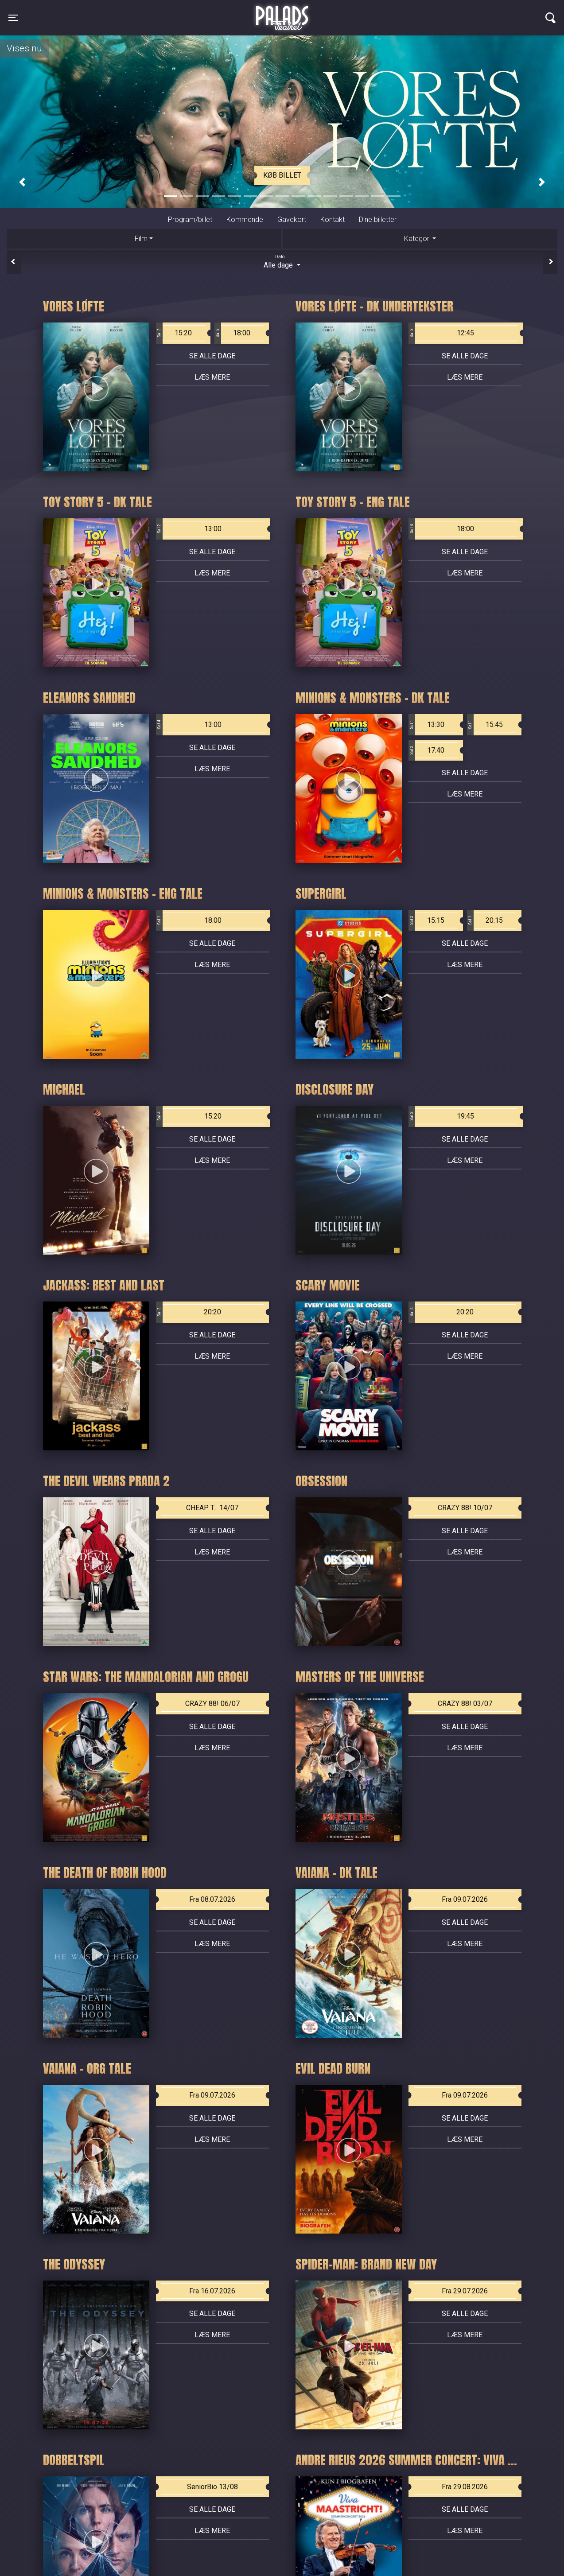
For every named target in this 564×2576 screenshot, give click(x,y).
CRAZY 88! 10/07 (465, 1508)
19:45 (441, 1116)
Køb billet (282, 175)
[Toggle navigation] (13, 17)
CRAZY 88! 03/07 (465, 1703)
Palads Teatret (281, 12)
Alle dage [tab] (282, 261)
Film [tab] (141, 238)
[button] (22, 182)
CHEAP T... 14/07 (212, 1508)
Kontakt (332, 219)
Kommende (244, 219)
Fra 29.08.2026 (465, 2487)
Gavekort (291, 219)
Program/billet (190, 219)
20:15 (485, 920)
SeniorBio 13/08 (212, 2487)
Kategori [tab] (417, 238)
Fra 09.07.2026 (465, 1899)
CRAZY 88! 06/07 (212, 1703)
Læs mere (212, 377)
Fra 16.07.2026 (212, 2291)
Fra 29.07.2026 (465, 2291)
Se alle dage (212, 356)
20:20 (188, 1312)
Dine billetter (378, 219)
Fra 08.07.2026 (212, 1899)
